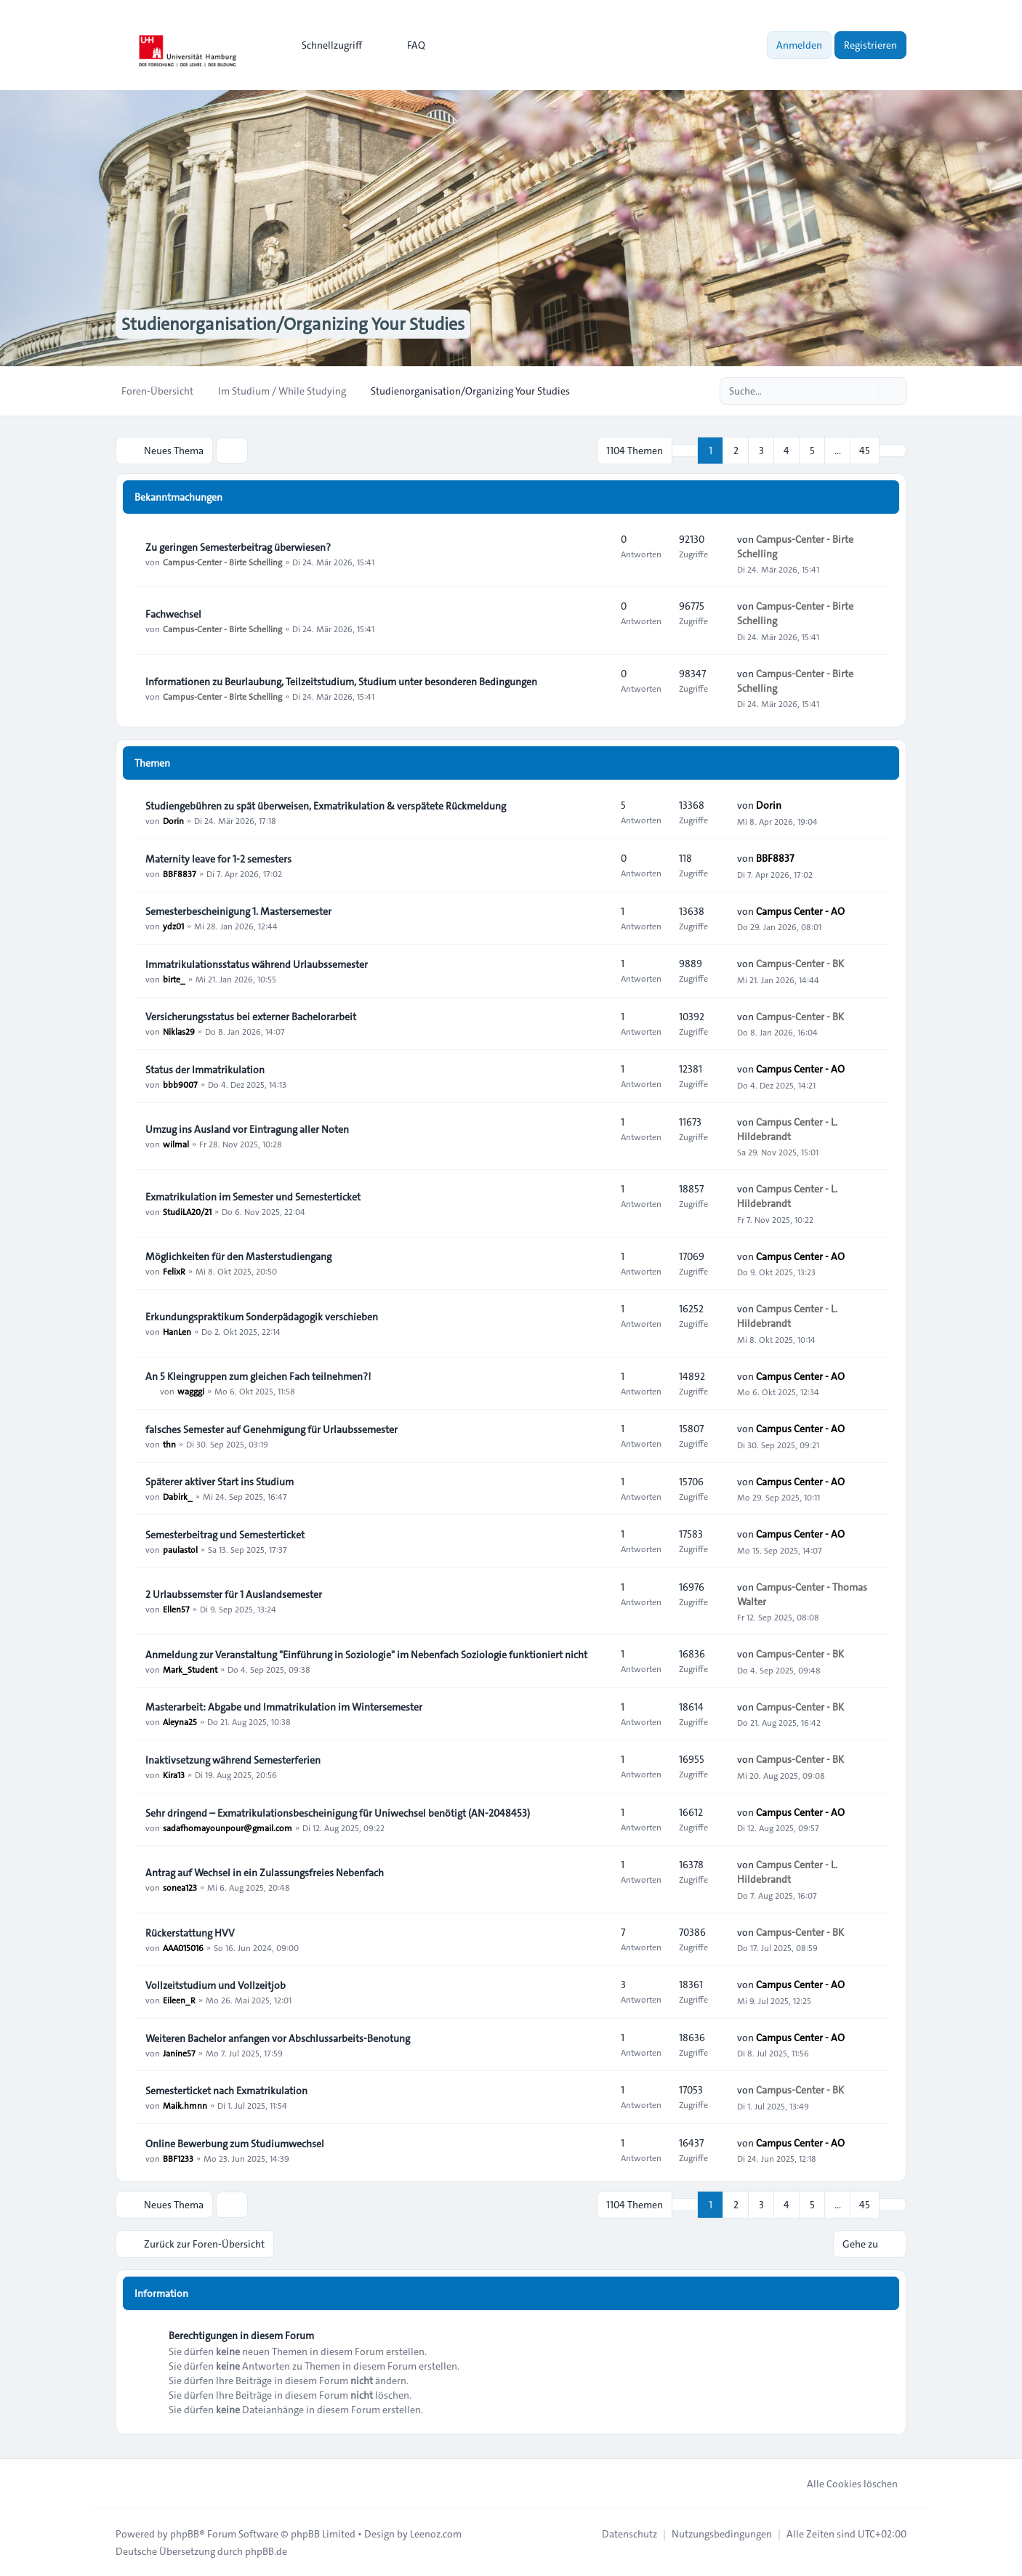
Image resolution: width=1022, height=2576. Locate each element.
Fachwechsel (173, 614)
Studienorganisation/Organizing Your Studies (292, 324)
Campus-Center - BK (800, 963)
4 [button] (786, 450)
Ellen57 (176, 1609)
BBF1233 (178, 2158)
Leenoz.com (436, 2534)
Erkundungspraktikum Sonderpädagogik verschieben (261, 1316)
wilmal (176, 1144)
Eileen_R (179, 2000)
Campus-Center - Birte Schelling (222, 562)
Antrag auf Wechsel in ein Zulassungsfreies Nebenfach (264, 1872)
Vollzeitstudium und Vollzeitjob (215, 1985)
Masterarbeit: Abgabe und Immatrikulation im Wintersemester (283, 1707)
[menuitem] (325, 45)
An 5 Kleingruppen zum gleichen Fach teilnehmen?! (258, 1376)
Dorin (173, 820)
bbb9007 (180, 1084)
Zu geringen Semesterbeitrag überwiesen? (238, 547)
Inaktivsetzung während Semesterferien (233, 1760)
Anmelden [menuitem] (799, 45)
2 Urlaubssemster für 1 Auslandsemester (233, 1594)
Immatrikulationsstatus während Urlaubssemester (256, 964)
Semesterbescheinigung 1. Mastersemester (238, 911)
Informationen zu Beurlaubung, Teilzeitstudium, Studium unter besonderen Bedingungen (341, 681)
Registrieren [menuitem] (870, 45)
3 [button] (761, 450)
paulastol (180, 1549)
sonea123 (180, 1887)
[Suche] (865, 391)
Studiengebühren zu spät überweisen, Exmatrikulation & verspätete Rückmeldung (325, 806)
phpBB (184, 2534)
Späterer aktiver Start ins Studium (219, 1481)
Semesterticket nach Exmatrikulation (226, 2090)
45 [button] (864, 450)
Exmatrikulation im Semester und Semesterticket (253, 1197)
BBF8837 (179, 873)
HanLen (177, 1331)
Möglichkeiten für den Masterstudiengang (238, 1256)
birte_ (174, 979)
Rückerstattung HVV (190, 1933)
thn (169, 1444)
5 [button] (812, 450)
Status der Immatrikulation (205, 1069)
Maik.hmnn (185, 2105)
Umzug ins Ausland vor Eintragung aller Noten (247, 1129)
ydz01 (173, 926)
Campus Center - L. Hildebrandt (787, 1129)
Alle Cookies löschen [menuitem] (843, 2483)
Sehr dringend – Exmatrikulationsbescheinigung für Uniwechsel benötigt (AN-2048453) (337, 1813)
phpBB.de (266, 2551)
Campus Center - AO (800, 911)
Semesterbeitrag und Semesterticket (225, 1534)
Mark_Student (190, 1669)
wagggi (190, 1391)
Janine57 (179, 2053)
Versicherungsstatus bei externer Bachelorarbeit (250, 1016)
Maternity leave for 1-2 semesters (218, 859)
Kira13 (174, 1774)
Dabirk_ (178, 1496)
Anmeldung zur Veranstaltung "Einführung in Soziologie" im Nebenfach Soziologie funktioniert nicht (366, 1654)
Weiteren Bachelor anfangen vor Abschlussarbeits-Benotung (277, 2038)
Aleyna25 (180, 1721)
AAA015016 (183, 1947)
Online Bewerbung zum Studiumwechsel (234, 2143)
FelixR (174, 1271)
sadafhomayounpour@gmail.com (227, 1827)
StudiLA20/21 (187, 1211)
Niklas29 (179, 1031)
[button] (892, 450)
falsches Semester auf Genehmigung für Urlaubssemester (271, 1429)
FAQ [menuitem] (406, 45)
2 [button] (736, 450)
